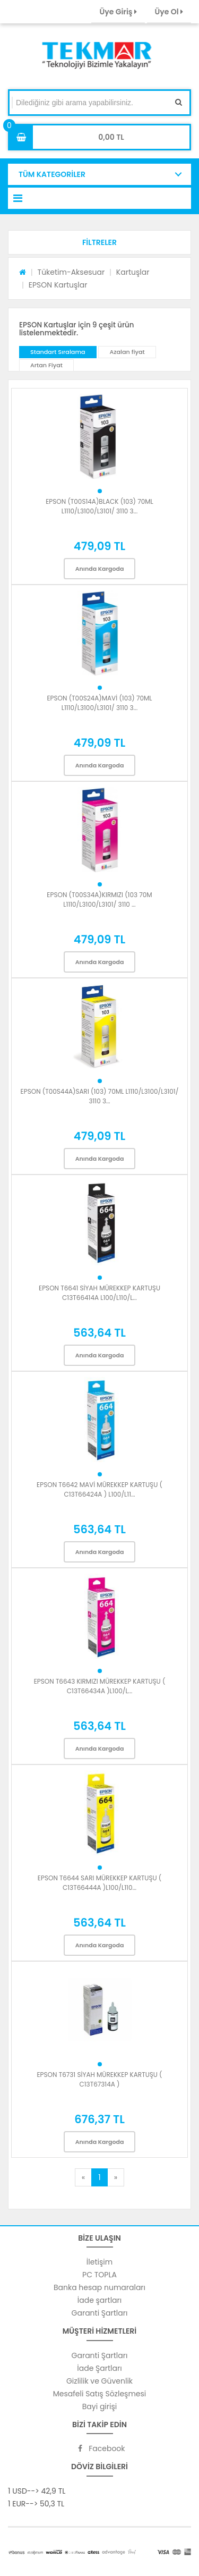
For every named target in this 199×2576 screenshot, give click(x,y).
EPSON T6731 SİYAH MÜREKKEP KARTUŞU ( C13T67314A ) (99, 2079)
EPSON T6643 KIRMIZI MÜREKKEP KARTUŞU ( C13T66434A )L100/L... (100, 1686)
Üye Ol (169, 11)
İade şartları (99, 2300)
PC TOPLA (99, 2274)
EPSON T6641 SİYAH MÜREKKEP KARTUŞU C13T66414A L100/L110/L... (99, 1292)
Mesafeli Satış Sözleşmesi (99, 2393)
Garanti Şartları (100, 2313)
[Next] (115, 2177)
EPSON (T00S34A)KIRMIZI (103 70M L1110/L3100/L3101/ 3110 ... (99, 899)
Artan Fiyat (46, 365)
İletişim (99, 2262)
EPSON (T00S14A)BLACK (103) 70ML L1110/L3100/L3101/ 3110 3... (99, 506)
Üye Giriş (117, 11)
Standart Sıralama (57, 352)
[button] (99, 242)
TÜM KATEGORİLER (52, 174)
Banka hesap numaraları (99, 2287)
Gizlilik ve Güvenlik (99, 2381)
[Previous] (83, 2177)
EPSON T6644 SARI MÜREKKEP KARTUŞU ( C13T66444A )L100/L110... (99, 1882)
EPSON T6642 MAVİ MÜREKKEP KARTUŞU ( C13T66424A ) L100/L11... (99, 1489)
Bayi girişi (99, 2406)
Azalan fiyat (126, 352)
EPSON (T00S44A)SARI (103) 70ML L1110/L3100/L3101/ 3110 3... (100, 1096)
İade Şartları (99, 2368)
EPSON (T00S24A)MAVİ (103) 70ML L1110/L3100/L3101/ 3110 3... (99, 703)
